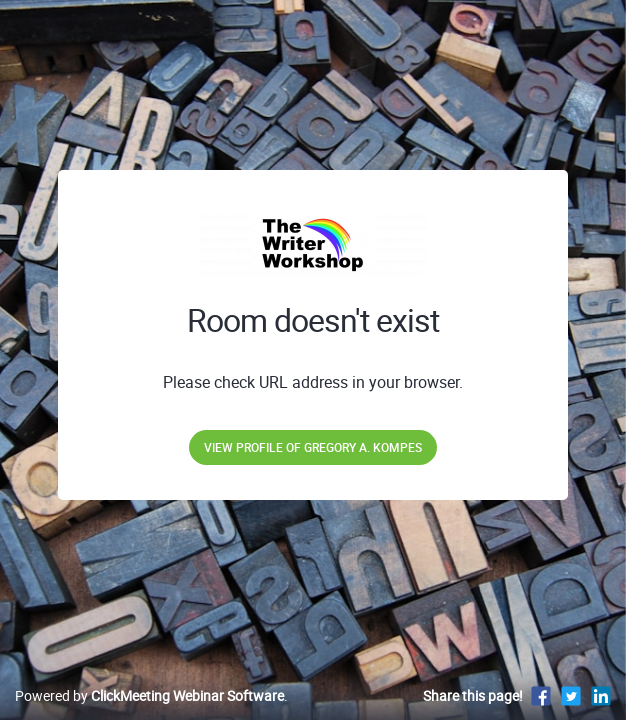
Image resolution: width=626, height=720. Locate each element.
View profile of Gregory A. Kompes (313, 447)
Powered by (149, 695)
